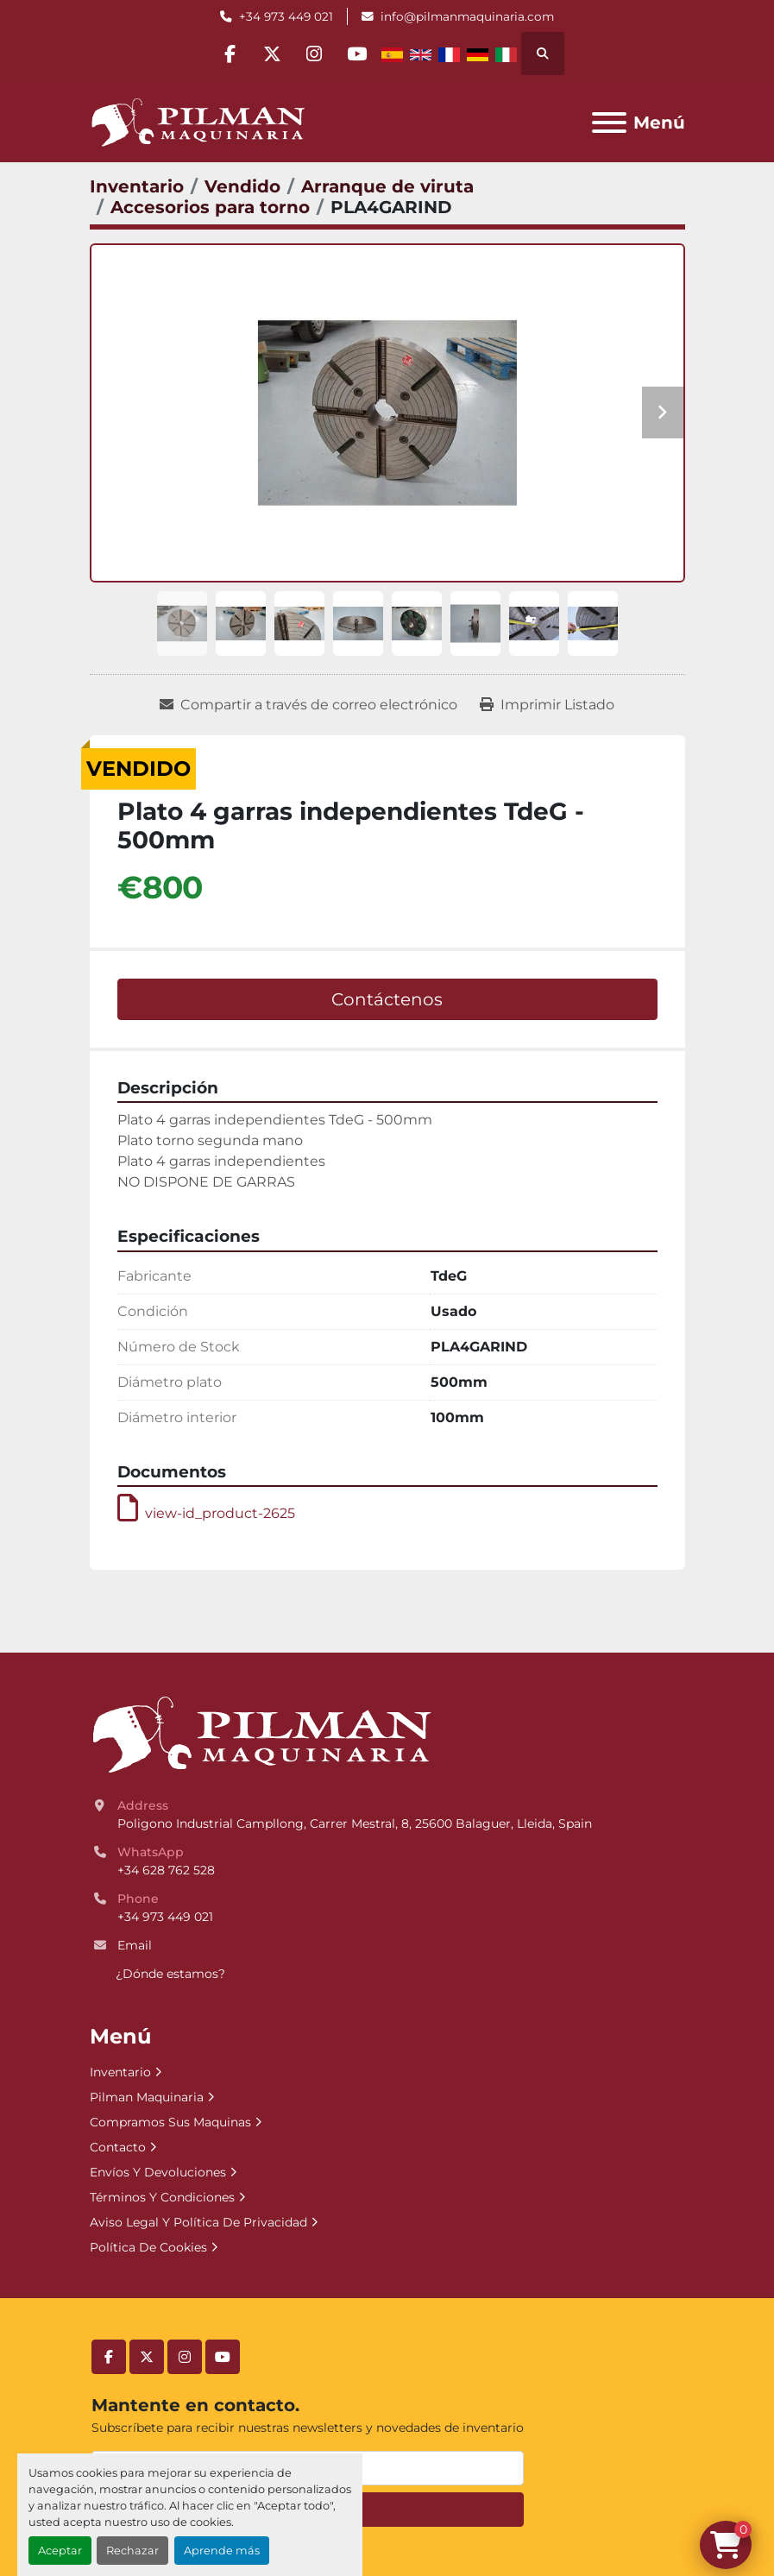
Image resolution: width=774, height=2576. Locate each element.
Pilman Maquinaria (147, 2097)
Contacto (118, 2147)
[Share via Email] (308, 705)
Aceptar (60, 2550)
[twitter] (271, 53)
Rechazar (132, 2550)
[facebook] (227, 53)
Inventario (120, 2072)
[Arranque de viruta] (387, 186)
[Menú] (609, 122)
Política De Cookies (148, 2247)
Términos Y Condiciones (162, 2197)
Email (134, 1945)
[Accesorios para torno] (210, 207)
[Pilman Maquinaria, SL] (261, 1733)
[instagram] (315, 53)
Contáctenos (387, 999)
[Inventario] (137, 186)
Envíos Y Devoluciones (158, 2172)
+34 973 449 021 (286, 16)
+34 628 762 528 (166, 1870)
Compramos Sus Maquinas (170, 2122)
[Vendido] (242, 186)
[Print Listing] (547, 705)
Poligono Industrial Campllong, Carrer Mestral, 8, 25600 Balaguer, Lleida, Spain (354, 1823)
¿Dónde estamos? (170, 1973)
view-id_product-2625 (206, 1513)
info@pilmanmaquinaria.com (467, 16)
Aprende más (222, 2550)
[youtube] (359, 53)
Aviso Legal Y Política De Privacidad (198, 2222)
